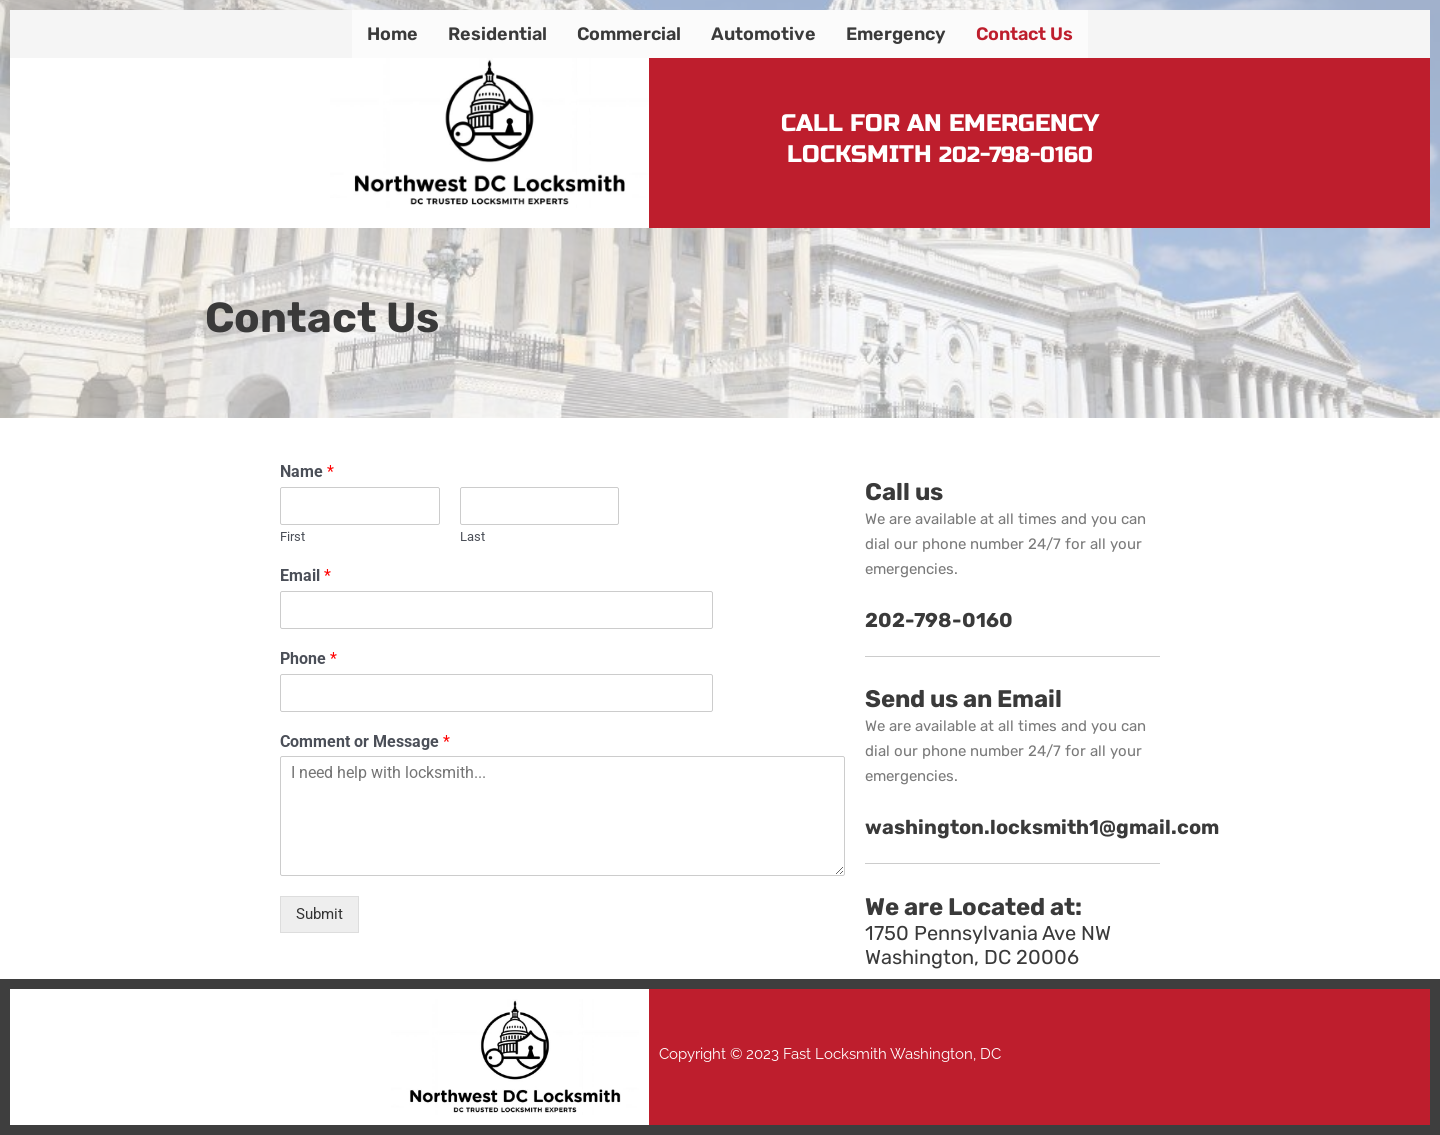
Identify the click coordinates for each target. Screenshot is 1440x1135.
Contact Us (1024, 34)
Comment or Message (365, 741)
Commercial (629, 34)
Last (472, 536)
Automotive (763, 34)
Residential (497, 34)
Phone (308, 658)
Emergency (896, 34)
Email (305, 575)
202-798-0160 (1016, 154)
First (292, 536)
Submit (319, 914)
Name (307, 471)
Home (392, 34)
